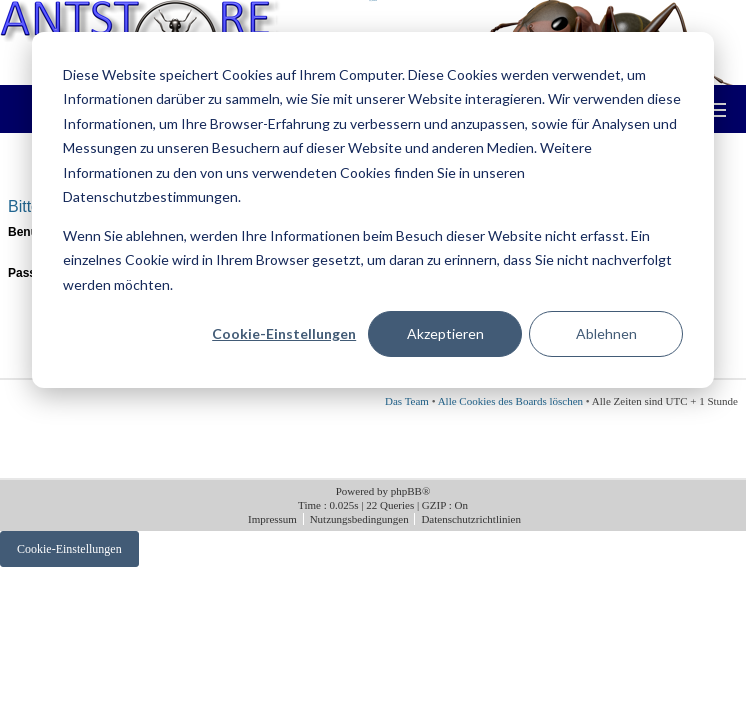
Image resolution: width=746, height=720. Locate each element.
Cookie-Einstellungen (284, 333)
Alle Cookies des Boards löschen (510, 401)
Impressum (274, 519)
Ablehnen (606, 333)
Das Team (407, 401)
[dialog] (373, 210)
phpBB (406, 491)
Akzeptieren (445, 333)
